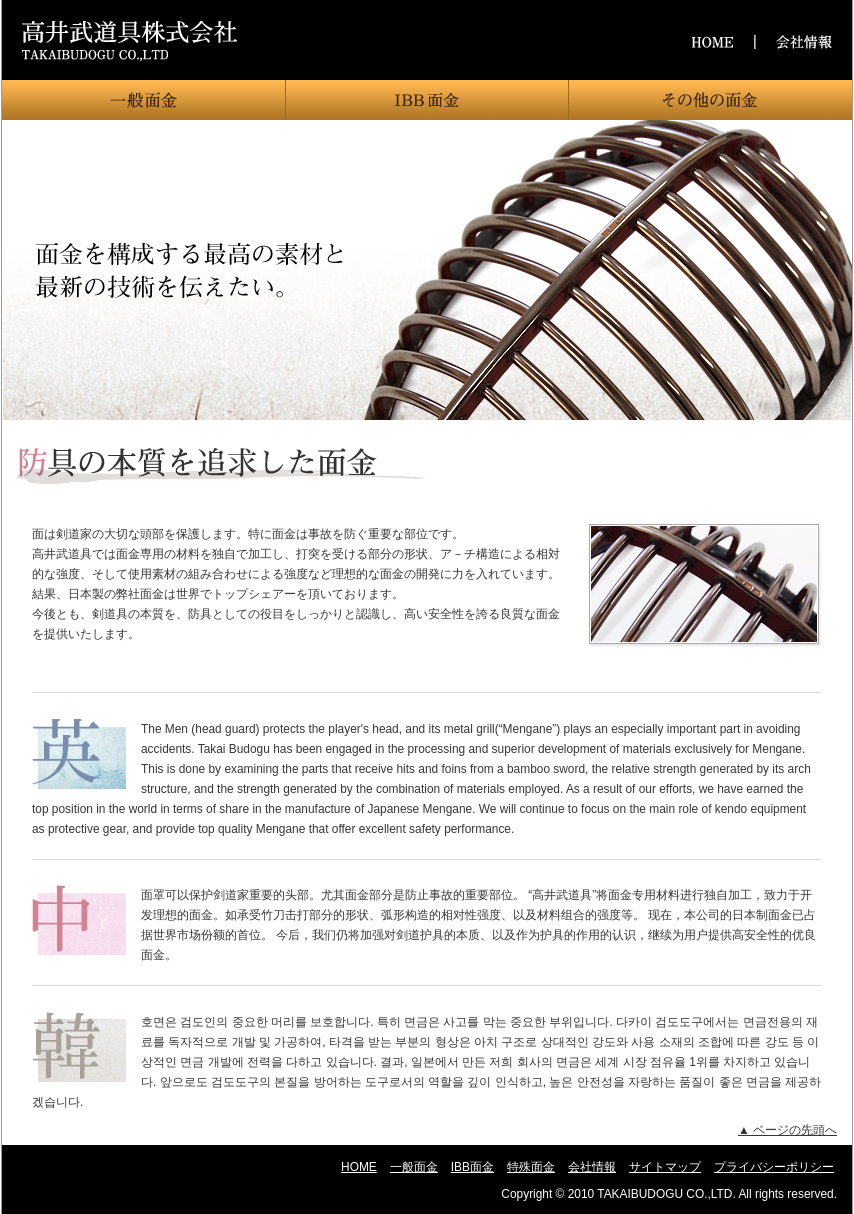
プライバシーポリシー (774, 1167)
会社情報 (592, 1167)
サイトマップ (665, 1167)
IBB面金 (427, 100)
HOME (359, 1167)
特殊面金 (710, 100)
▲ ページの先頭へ (787, 1130)
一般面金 (143, 100)
